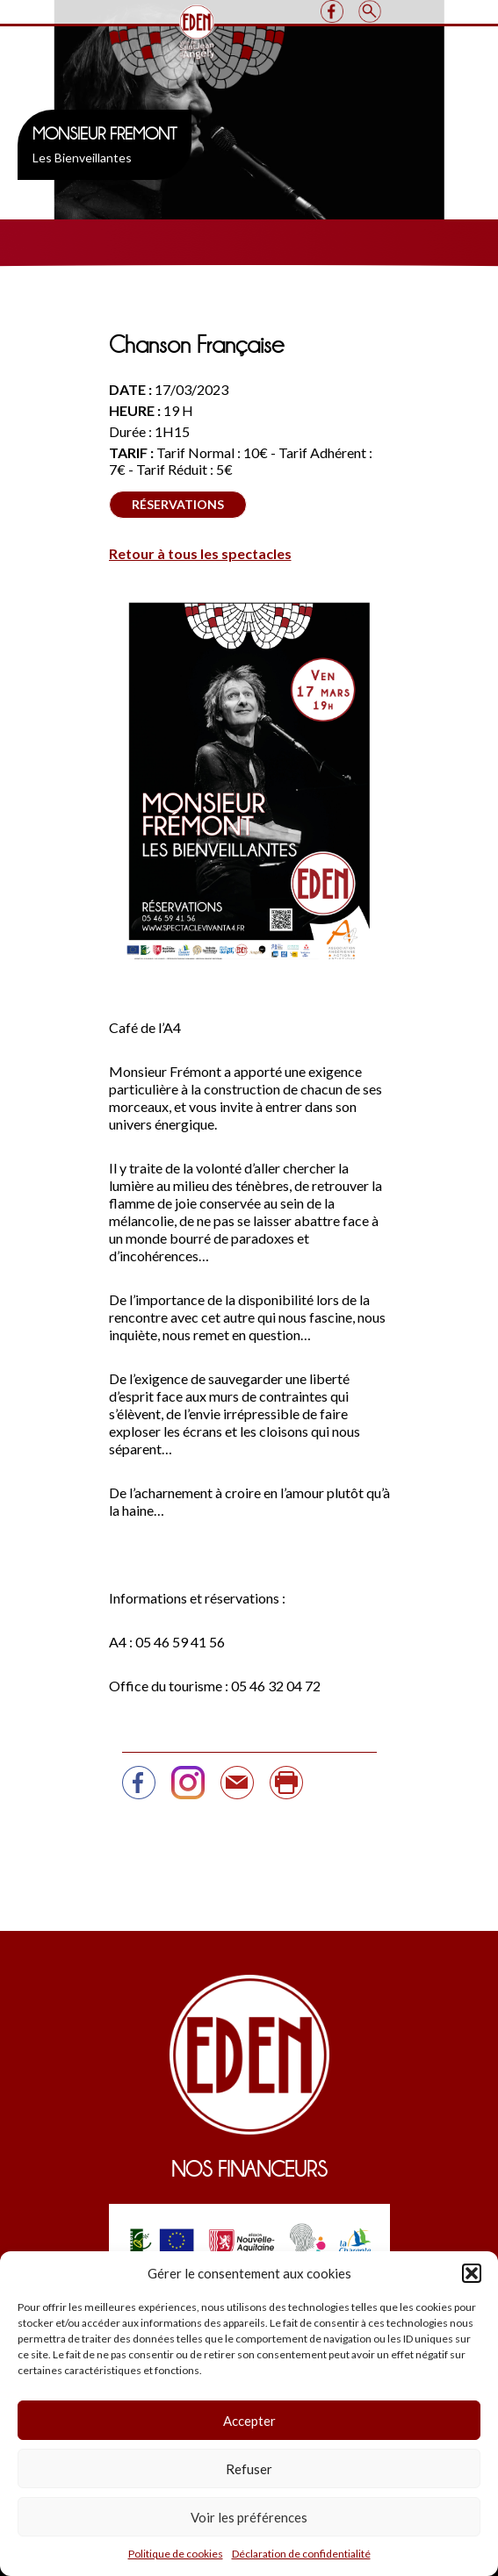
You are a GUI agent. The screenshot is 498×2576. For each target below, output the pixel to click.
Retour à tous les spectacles (200, 553)
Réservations (178, 504)
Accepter (249, 2421)
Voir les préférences (249, 2517)
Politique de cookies (175, 2553)
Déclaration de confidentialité (301, 2553)
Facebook (332, 11)
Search (370, 11)
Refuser (249, 2469)
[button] (471, 2273)
